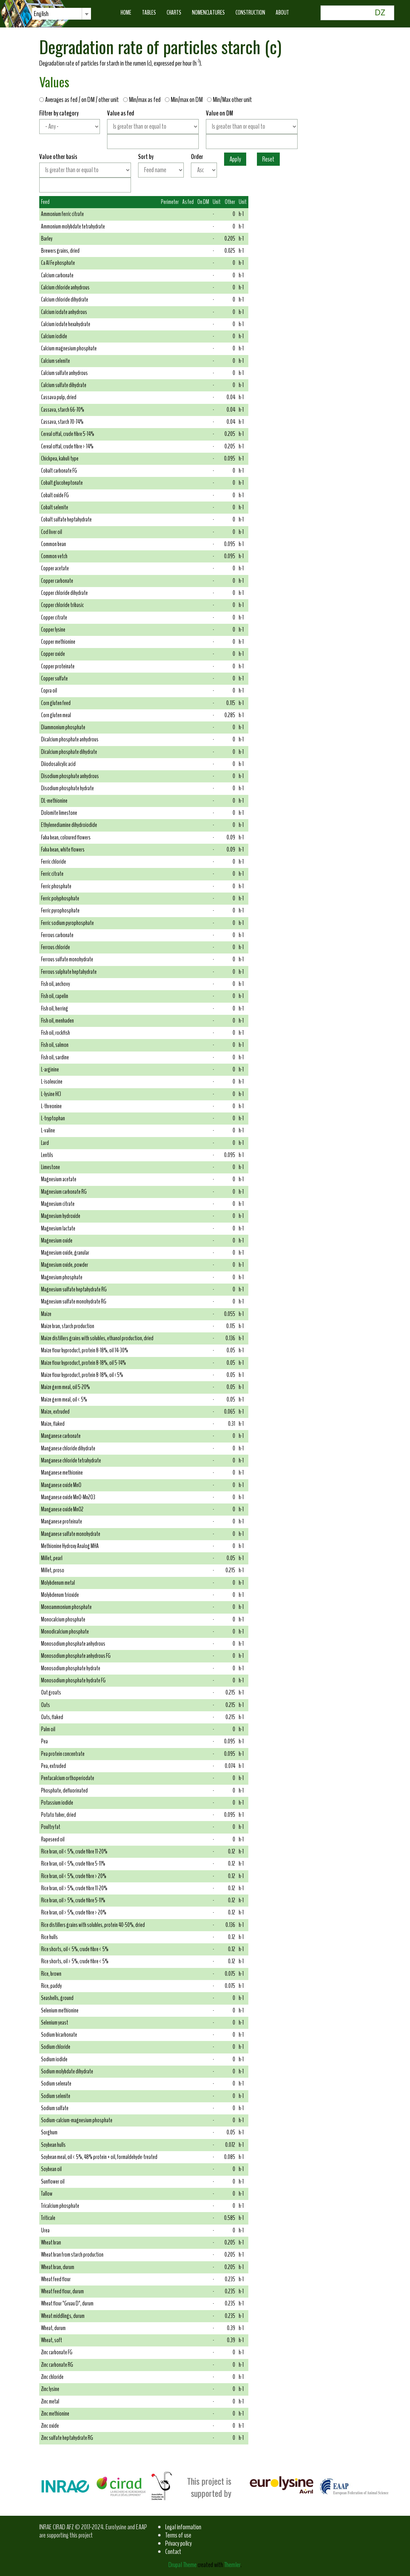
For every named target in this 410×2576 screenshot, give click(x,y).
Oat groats (51, 1692)
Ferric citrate (52, 874)
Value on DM (219, 113)
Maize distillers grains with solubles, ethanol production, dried (97, 1338)
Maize (46, 1314)
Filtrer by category (59, 113)
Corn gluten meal (56, 715)
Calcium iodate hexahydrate (65, 324)
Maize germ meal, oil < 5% (64, 1399)
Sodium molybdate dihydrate (67, 2071)
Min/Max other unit (229, 100)
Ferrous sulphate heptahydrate (69, 972)
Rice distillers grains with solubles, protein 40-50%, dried (93, 1925)
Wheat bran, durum (57, 2267)
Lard (45, 1143)
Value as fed (120, 113)
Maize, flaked (53, 1424)
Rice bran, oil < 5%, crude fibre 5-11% (73, 1864)
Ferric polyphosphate (60, 898)
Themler (232, 2565)
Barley (46, 239)
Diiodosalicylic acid (58, 764)
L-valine (48, 1130)
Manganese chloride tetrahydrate (71, 1460)
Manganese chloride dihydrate (68, 1448)
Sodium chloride (55, 2047)
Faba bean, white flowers (63, 849)
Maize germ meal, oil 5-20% (65, 1387)
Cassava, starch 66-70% (62, 410)
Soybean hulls (53, 2145)
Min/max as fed (143, 100)
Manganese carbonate (61, 1436)
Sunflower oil (53, 2181)
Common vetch (54, 556)
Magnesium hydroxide (60, 1216)
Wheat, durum (53, 2328)
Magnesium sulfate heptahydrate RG (74, 1289)
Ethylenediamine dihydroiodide (69, 825)
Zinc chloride (52, 2377)
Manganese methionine (62, 1473)
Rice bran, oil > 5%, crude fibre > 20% (73, 1912)
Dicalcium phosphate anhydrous (69, 739)
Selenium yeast (54, 2023)
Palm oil (48, 1729)
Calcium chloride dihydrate (64, 299)
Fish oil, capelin (54, 996)
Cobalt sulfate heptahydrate (66, 519)
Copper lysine (53, 630)
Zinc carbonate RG (57, 2365)
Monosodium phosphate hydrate (70, 1668)
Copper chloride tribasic (62, 605)
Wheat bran (51, 2242)
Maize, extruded (55, 1412)
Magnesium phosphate (61, 1277)
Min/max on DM (185, 100)
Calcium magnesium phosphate (69, 348)
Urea (45, 2230)
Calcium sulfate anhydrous (64, 373)
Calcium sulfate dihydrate (63, 385)
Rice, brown (51, 1974)
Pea (44, 1741)
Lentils (47, 1155)
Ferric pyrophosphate (60, 910)
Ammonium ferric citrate (62, 214)
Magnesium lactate (58, 1228)
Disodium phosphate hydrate (67, 788)
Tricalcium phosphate (60, 2206)
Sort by (145, 157)
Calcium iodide (54, 336)
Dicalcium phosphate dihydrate (69, 752)
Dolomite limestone (59, 813)
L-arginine (50, 1069)
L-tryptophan (53, 1118)
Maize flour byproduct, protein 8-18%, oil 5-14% (83, 1363)
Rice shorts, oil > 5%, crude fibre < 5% (74, 1961)
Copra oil (49, 691)
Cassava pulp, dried (58, 397)
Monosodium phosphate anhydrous (73, 1644)
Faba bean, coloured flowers (66, 837)
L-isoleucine (51, 1082)
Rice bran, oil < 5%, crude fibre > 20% (73, 1876)
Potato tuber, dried (58, 1815)
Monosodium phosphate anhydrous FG (76, 1656)
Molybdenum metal (58, 1583)
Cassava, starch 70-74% (62, 422)
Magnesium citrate (58, 1204)
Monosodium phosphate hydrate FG (73, 1680)
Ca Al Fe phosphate (58, 263)
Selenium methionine (60, 2010)
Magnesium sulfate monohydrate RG (73, 1301)
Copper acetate (55, 568)
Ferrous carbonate (57, 935)
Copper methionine (58, 642)
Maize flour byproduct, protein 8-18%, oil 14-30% (84, 1350)
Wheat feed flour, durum (62, 2291)
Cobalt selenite (54, 507)
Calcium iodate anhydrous (64, 312)
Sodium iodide (54, 2059)
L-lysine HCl (51, 1094)
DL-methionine (54, 801)
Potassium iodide (57, 1803)
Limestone (50, 1167)
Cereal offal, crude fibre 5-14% (67, 434)
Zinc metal (50, 2401)
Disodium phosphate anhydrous (70, 776)
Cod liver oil (51, 532)
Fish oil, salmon (55, 1045)
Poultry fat (50, 1827)
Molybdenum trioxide (60, 1595)
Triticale (48, 2218)
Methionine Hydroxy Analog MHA (70, 1546)
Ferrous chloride (55, 947)
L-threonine (51, 1106)
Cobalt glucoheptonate (62, 483)
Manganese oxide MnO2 (62, 1509)
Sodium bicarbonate (59, 2035)
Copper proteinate (58, 666)
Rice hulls (49, 1937)
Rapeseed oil (53, 1839)
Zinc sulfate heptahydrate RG (67, 2438)
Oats (45, 1705)
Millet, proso (52, 1570)
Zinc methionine (55, 2414)
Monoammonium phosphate (66, 1607)
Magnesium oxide (56, 1240)
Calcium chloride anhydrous (65, 287)
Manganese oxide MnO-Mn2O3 (68, 1497)
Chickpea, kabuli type (60, 458)
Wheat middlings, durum (63, 2316)
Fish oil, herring (54, 1008)
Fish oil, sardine (55, 1057)
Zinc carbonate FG (56, 2352)
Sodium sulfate (55, 2108)
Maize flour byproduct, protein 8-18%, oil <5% (82, 1375)
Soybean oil (51, 2169)
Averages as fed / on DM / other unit (80, 100)
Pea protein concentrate (63, 1754)
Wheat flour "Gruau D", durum (67, 2303)
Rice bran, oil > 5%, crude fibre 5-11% (73, 1900)
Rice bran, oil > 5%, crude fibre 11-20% (74, 1888)
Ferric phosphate (56, 886)
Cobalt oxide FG (55, 495)
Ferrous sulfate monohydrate (67, 959)
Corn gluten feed (56, 703)
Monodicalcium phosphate (65, 1632)
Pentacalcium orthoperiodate (67, 1778)
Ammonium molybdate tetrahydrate (73, 226)
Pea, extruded (53, 1766)
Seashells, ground (57, 1998)
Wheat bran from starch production (72, 2255)
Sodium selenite (55, 2096)
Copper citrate (54, 617)
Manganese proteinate (61, 1521)
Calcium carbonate (57, 275)
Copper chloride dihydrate (64, 593)
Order (197, 157)
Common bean (53, 544)
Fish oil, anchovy (55, 984)
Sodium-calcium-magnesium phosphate (76, 2120)
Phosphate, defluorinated (64, 1790)
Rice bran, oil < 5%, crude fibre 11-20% (74, 1851)
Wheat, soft (51, 2340)
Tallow (46, 2194)
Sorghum (49, 2132)
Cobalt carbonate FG (59, 471)
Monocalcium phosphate (63, 1619)
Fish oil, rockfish (55, 1033)
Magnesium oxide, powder (64, 1265)
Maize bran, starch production (67, 1326)
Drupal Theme (182, 2565)
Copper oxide (53, 654)
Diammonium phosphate (63, 727)
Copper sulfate (54, 678)
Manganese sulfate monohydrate (70, 1534)
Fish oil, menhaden (57, 1021)
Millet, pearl (51, 1558)
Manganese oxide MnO (61, 1485)
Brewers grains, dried (60, 251)
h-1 (241, 214)
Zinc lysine (50, 2389)
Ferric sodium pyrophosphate (67, 923)
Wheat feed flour (56, 2279)
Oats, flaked (52, 1717)
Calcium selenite (55, 361)
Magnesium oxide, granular (65, 1253)
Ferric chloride (53, 862)
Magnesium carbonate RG (64, 1192)
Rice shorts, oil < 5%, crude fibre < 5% (74, 1949)
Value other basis (58, 157)
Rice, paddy (51, 1986)
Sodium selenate (56, 2083)
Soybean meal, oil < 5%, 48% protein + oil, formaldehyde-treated (99, 2157)
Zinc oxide (50, 2426)
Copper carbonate (57, 581)
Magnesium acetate (58, 1179)
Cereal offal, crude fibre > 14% (67, 446)
